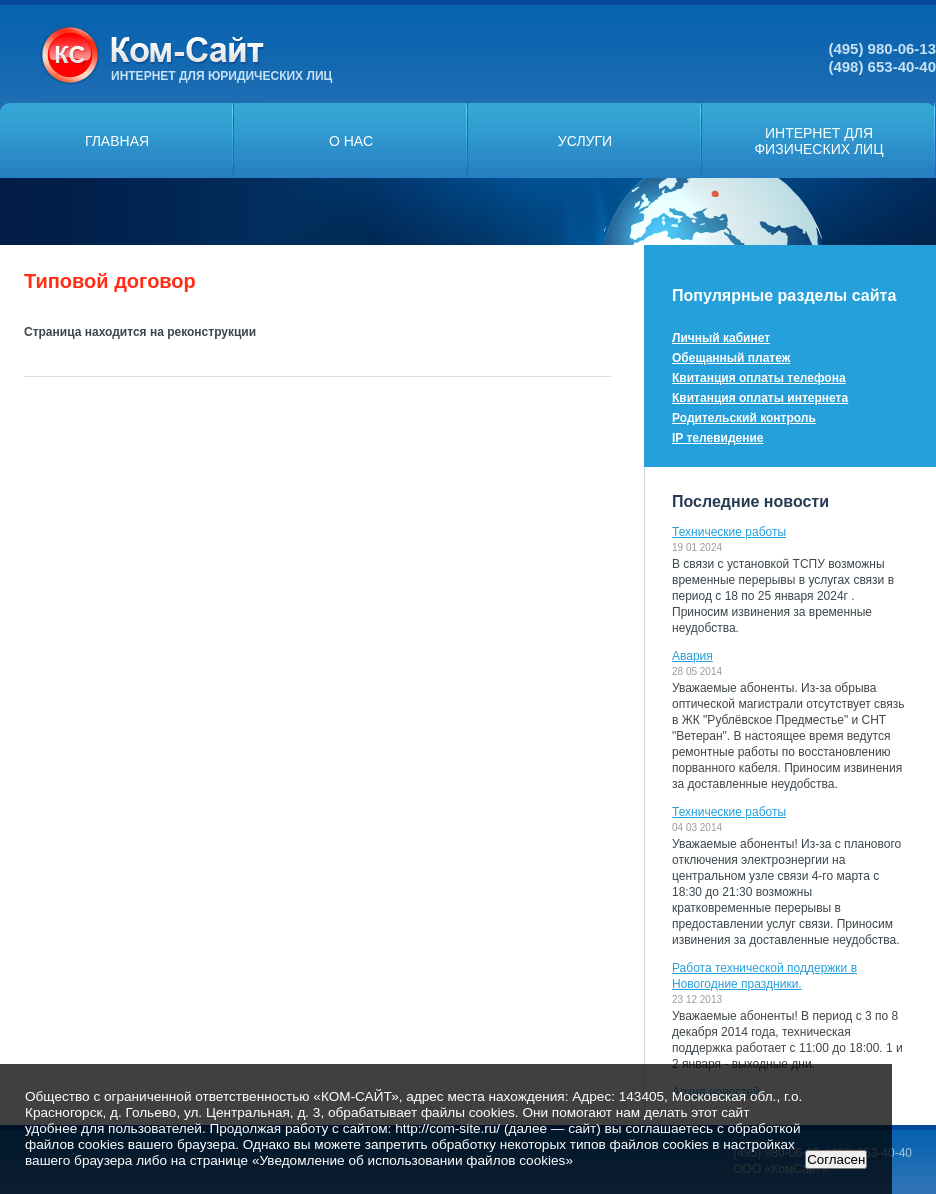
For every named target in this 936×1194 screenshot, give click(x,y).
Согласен (836, 1159)
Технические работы (729, 532)
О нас (351, 141)
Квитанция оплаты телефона (759, 378)
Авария (692, 656)
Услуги (585, 141)
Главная (117, 141)
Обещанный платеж (731, 358)
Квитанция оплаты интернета (760, 398)
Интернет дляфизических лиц (818, 141)
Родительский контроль (744, 418)
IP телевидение (718, 438)
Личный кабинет (721, 338)
